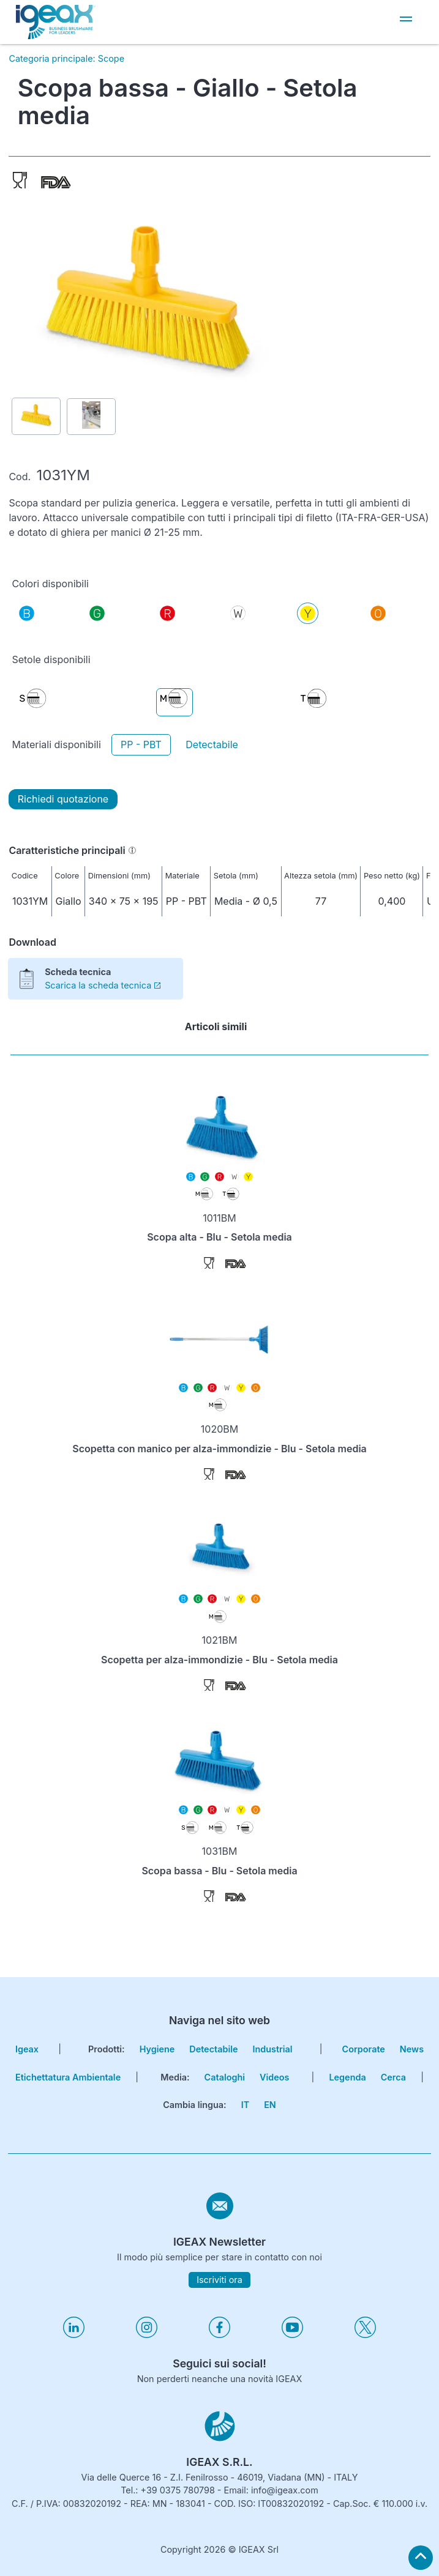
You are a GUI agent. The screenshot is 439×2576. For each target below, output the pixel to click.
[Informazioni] (132, 850)
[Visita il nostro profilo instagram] (146, 2334)
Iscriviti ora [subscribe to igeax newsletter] (219, 2279)
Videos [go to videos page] (274, 2077)
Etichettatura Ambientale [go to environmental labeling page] (68, 2077)
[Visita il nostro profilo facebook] (219, 2334)
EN (270, 2104)
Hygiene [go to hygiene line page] (157, 2049)
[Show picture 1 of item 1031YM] (36, 416)
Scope (111, 58)
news (412, 2049)
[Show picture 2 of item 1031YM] (91, 417)
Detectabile (212, 744)
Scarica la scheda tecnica (102, 985)
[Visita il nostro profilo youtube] (292, 2334)
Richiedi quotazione (63, 799)
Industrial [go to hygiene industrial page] (272, 2049)
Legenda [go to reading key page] (347, 2077)
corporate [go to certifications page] (363, 2049)
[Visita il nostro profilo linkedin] (73, 2334)
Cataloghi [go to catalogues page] (224, 2077)
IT (245, 2104)
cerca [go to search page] (393, 2077)
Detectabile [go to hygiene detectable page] (213, 2049)
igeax (27, 2049)
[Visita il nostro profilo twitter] (365, 2334)
